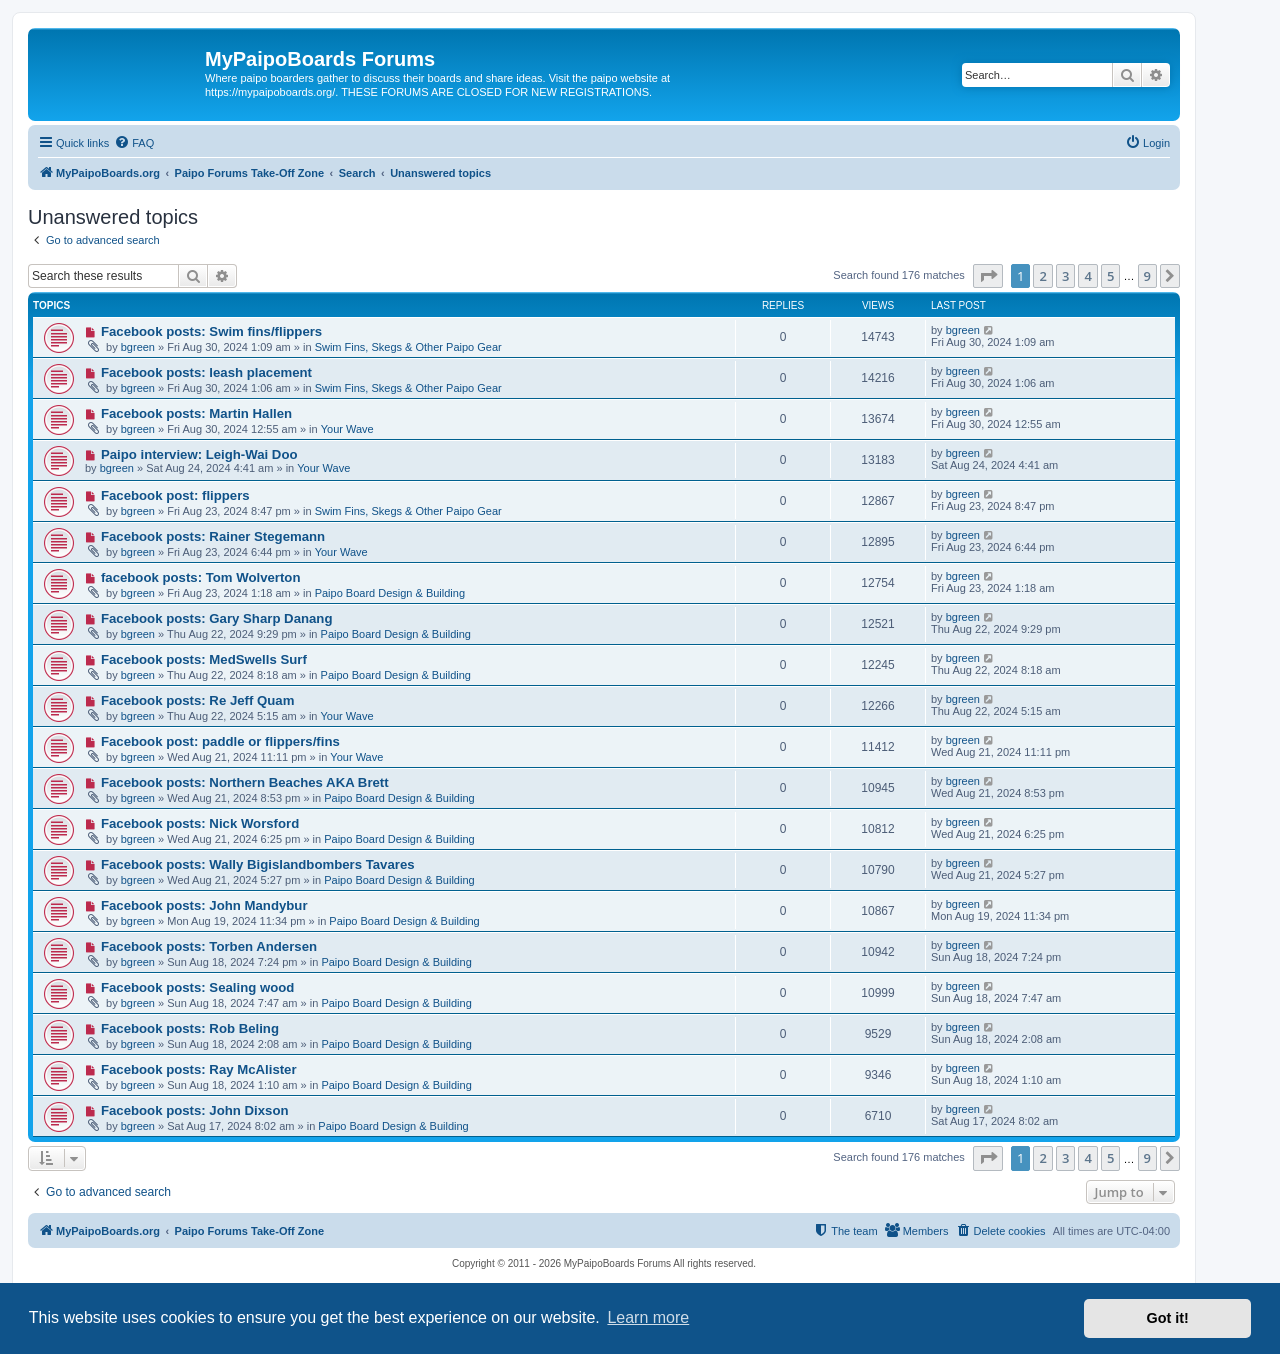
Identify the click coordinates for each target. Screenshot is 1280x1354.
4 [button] (1087, 276)
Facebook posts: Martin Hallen (196, 413)
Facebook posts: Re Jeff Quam (197, 700)
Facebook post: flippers (175, 495)
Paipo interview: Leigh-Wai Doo (199, 454)
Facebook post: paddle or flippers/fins (220, 741)
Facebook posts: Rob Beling (190, 1028)
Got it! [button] (1168, 1318)
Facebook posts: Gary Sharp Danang (217, 618)
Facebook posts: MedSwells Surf (204, 659)
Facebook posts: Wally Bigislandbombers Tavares (258, 864)
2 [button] (1042, 276)
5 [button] (1110, 276)
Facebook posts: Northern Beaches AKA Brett (245, 782)
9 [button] (1147, 276)
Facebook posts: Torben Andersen (209, 946)
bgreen (138, 347)
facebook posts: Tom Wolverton (201, 577)
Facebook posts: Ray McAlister (199, 1069)
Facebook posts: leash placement (206, 372)
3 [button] (1065, 276)
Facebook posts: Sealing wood (197, 987)
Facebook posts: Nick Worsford (200, 823)
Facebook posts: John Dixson (195, 1110)
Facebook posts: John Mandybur (204, 905)
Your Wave (347, 429)
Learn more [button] (648, 1317)
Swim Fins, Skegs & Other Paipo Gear (408, 347)
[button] (988, 276)
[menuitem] (134, 143)
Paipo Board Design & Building (390, 593)
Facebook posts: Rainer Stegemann (213, 536)
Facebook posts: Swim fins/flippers (211, 331)
